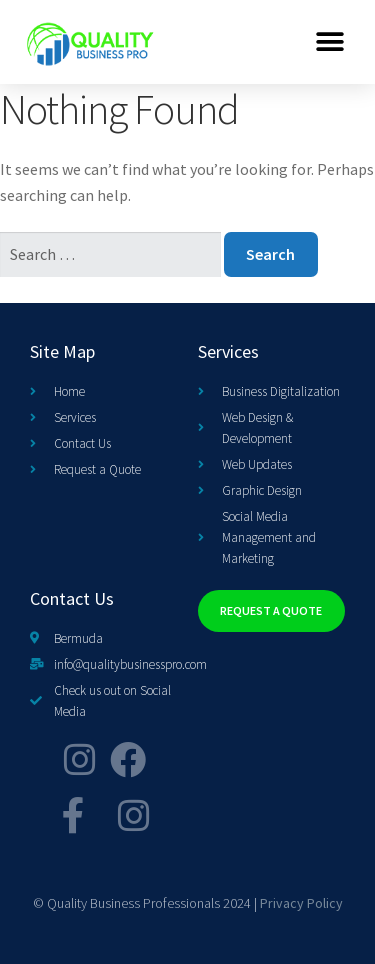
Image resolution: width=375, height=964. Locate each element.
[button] (330, 41)
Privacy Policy (301, 903)
